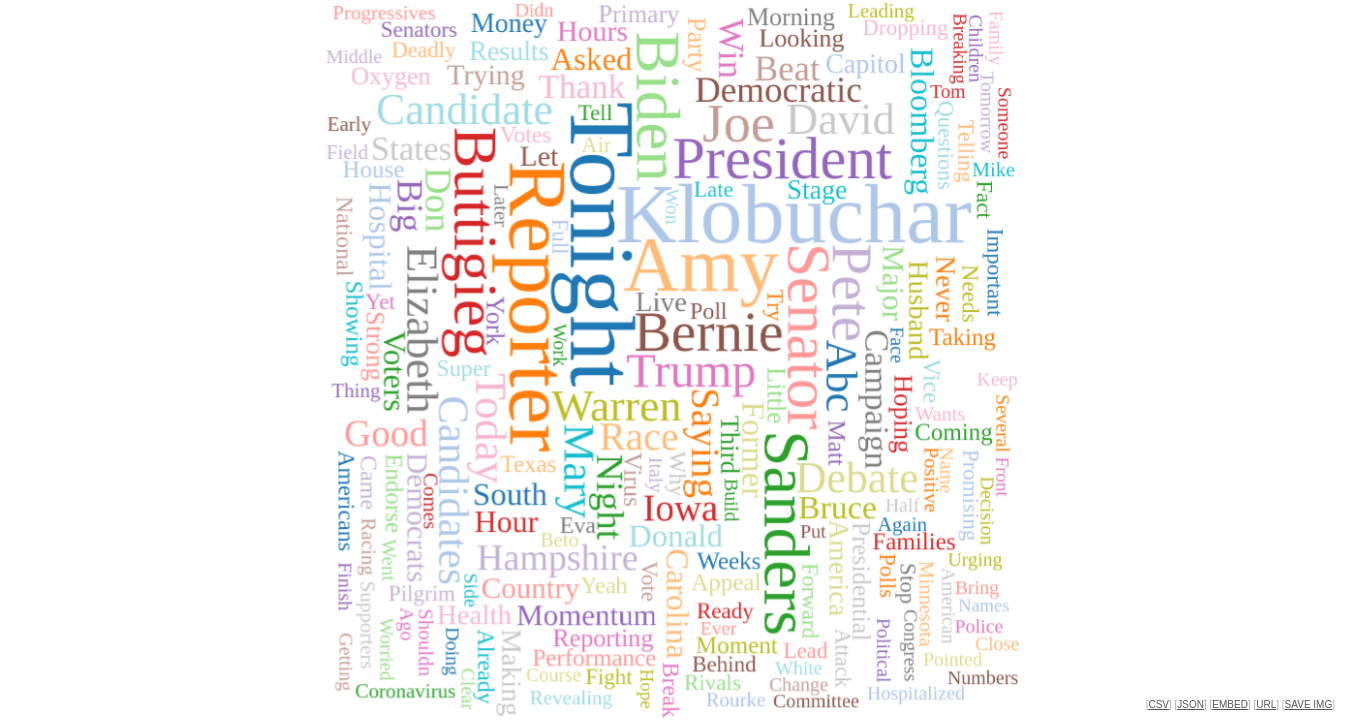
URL (1266, 704)
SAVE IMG (1309, 704)
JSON (1190, 704)
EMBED (1230, 704)
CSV (1158, 704)
